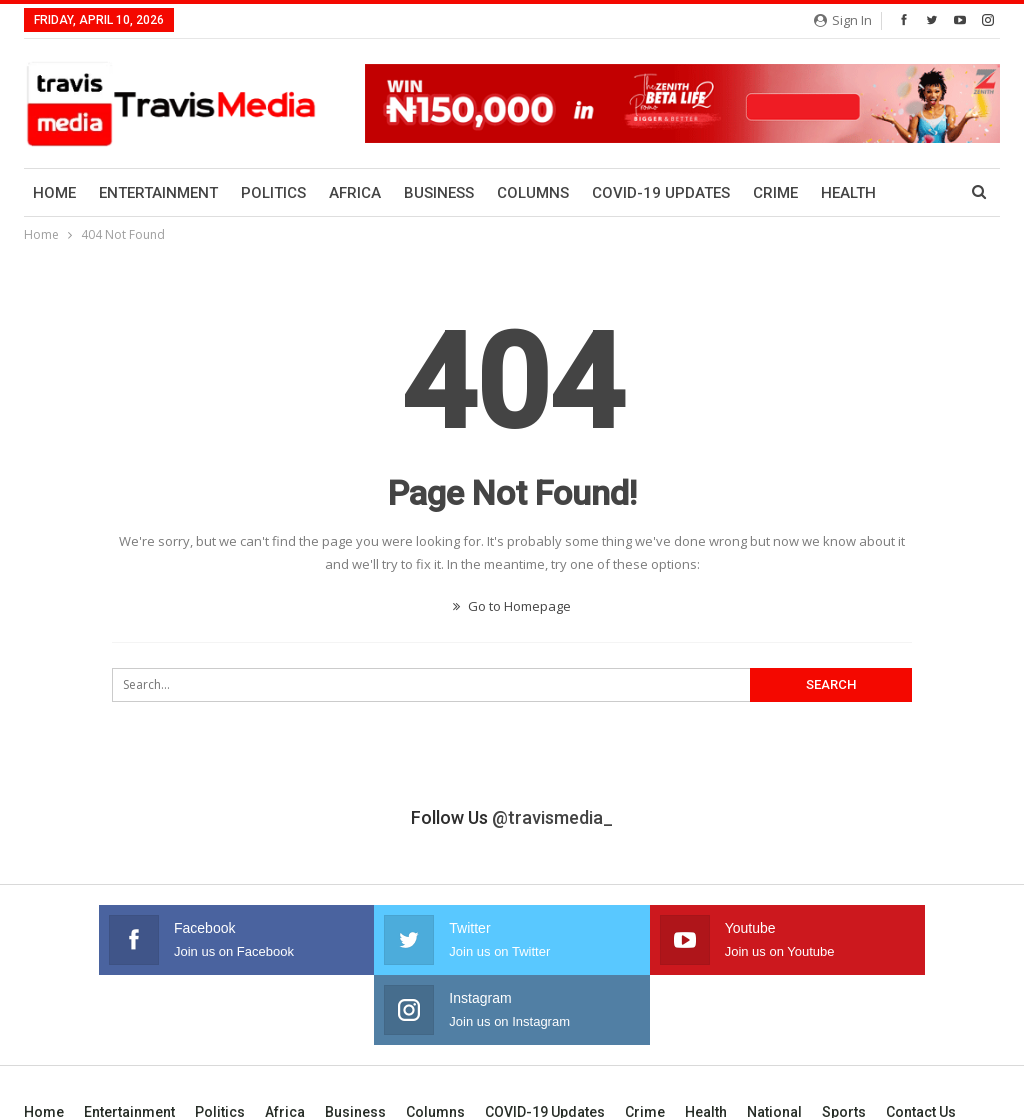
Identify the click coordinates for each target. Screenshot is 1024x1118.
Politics (273, 193)
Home (54, 193)
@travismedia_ (552, 817)
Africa (355, 193)
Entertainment (158, 193)
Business (439, 193)
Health (706, 1042)
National (774, 1042)
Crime (775, 193)
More (842, 193)
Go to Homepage (512, 606)
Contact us (921, 1042)
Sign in (843, 20)
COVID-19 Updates (661, 193)
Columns (533, 193)
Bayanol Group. (955, 1086)
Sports (844, 1042)
